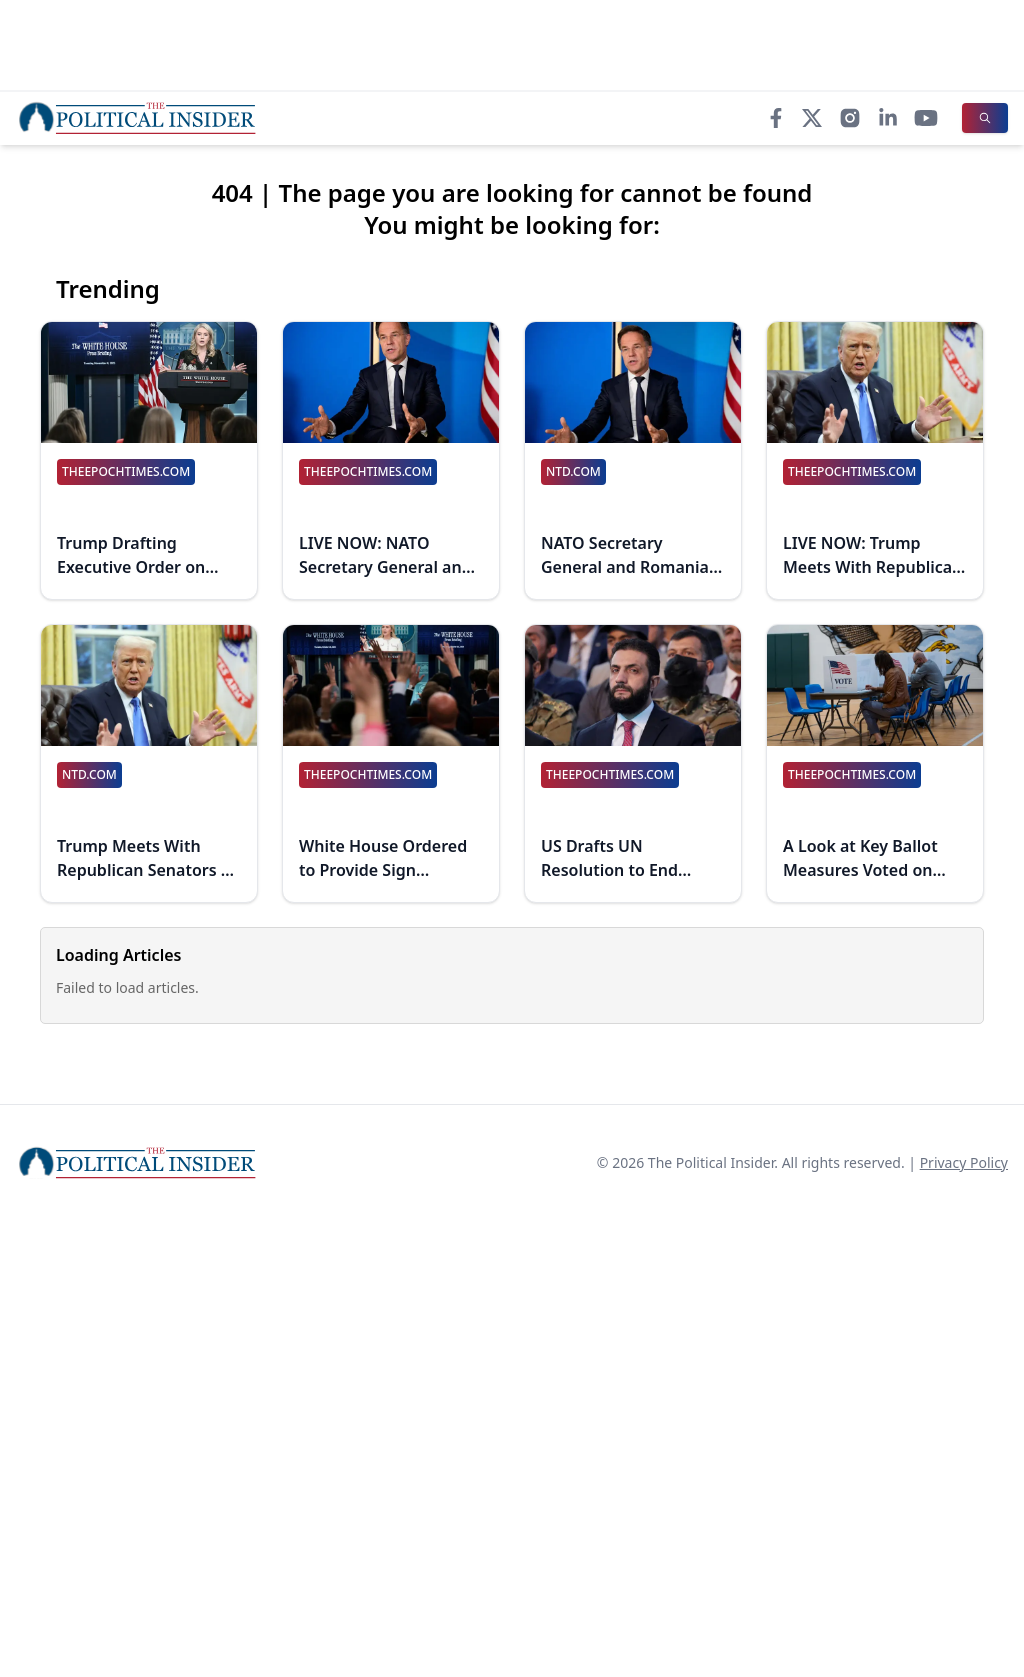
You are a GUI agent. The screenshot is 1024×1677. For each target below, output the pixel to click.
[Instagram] (850, 118)
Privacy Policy (964, 1162)
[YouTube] (926, 118)
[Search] (985, 118)
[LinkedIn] (888, 118)
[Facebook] (776, 118)
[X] (812, 118)
